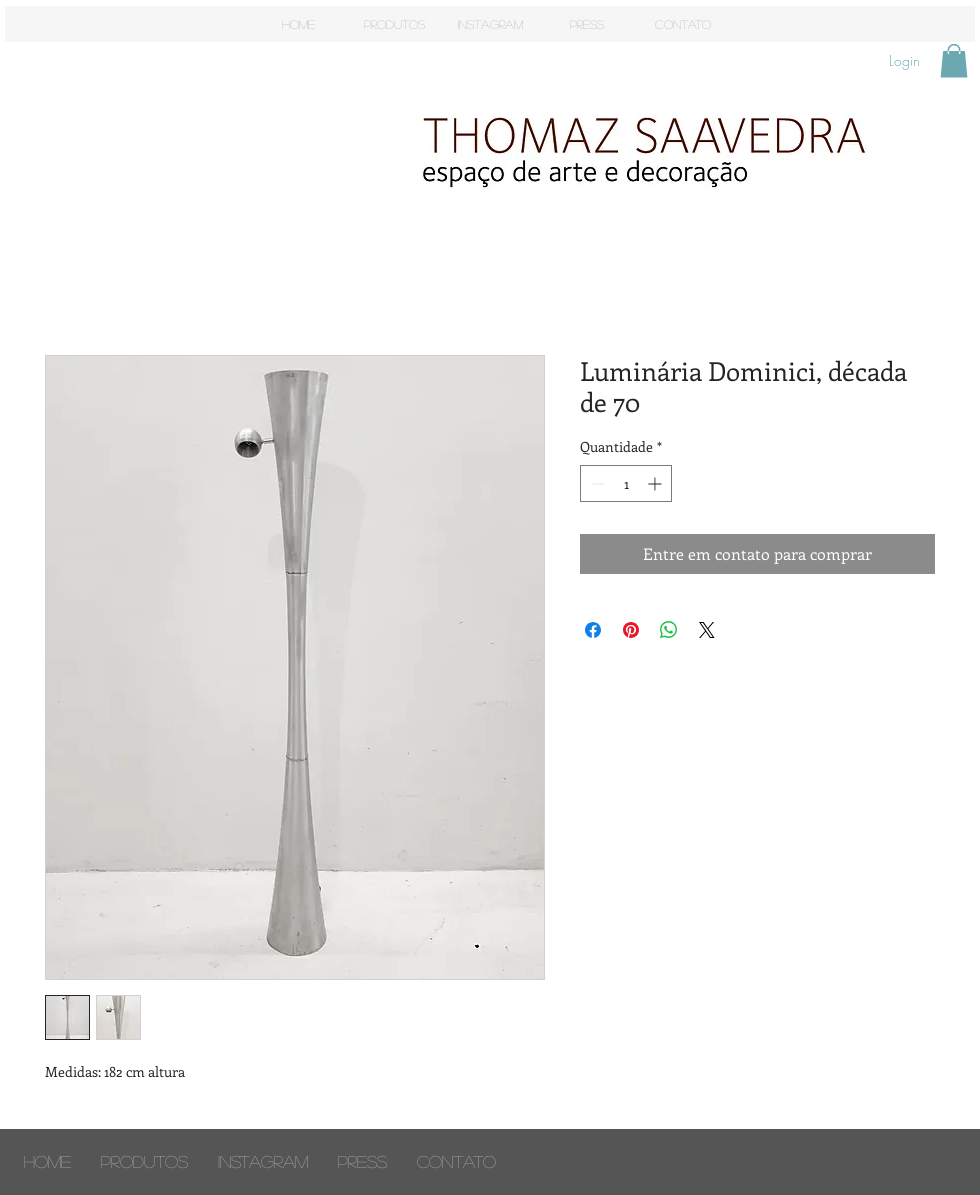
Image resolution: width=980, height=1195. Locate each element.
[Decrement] (595, 483)
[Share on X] (707, 630)
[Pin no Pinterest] (631, 630)
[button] (954, 60)
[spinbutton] (626, 483)
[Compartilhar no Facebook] (593, 630)
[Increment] (656, 483)
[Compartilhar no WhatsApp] (669, 630)
